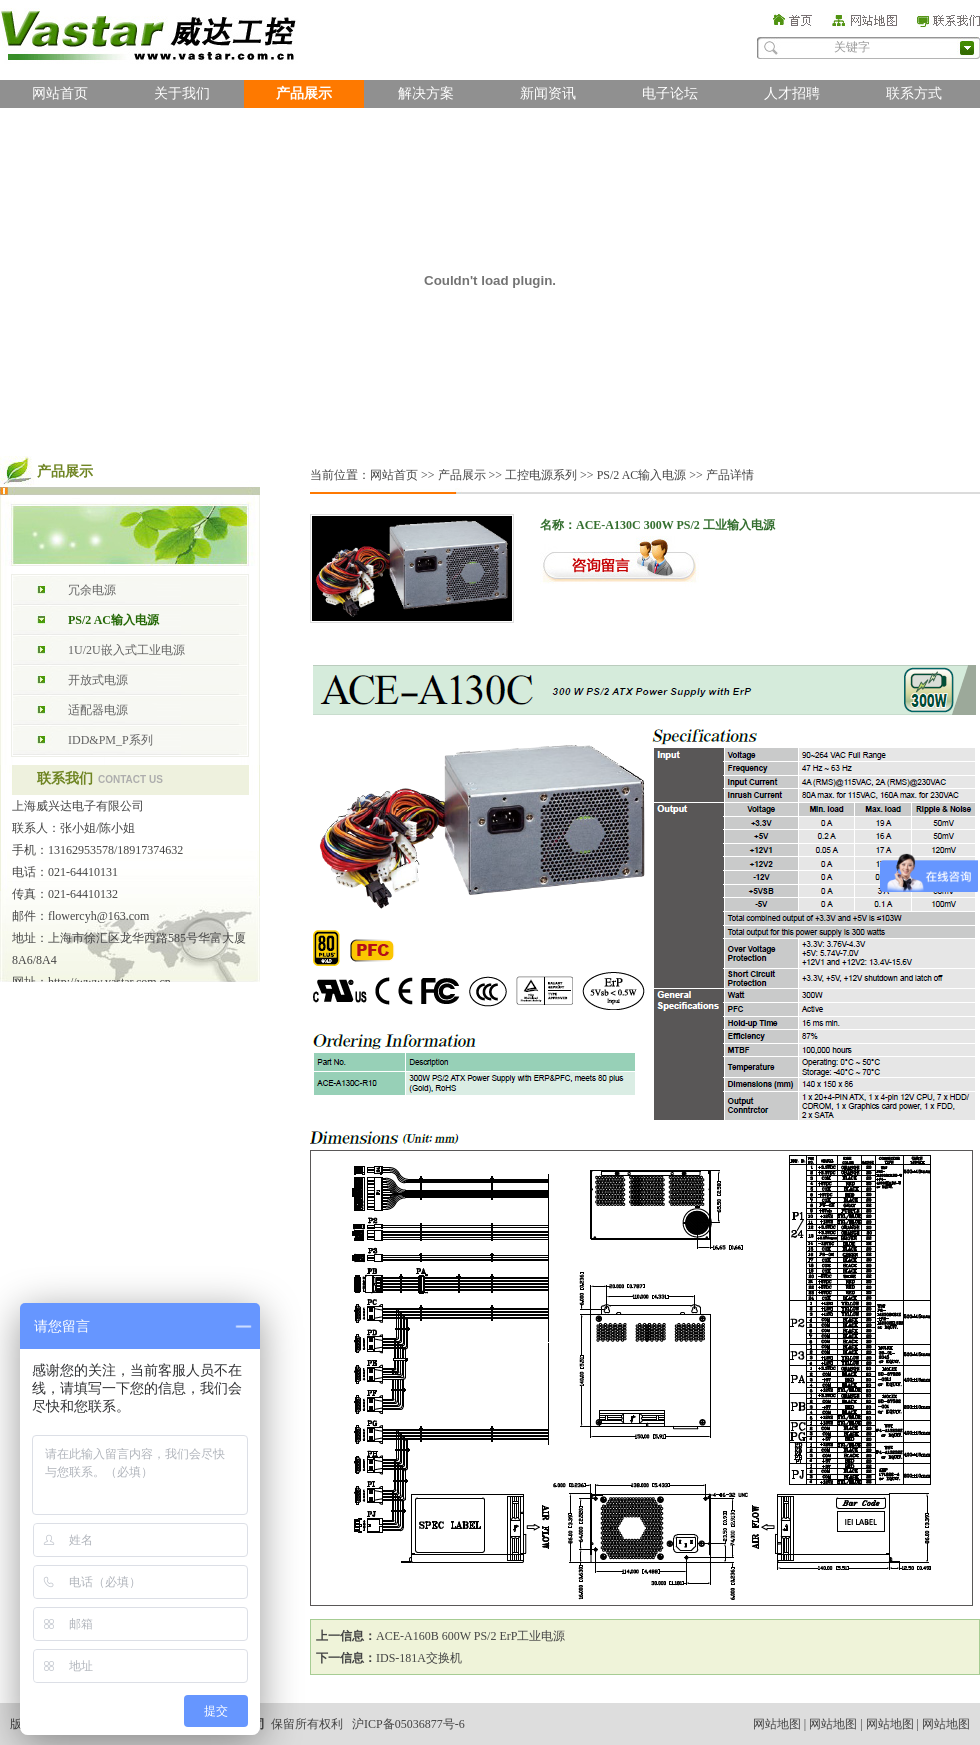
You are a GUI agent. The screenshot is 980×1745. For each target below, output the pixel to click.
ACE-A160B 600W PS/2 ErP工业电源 (470, 1636)
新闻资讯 (548, 93)
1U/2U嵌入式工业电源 (126, 650)
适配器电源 (98, 710)
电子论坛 (670, 93)
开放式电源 (98, 680)
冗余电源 (92, 590)
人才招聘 (792, 93)
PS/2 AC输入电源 (113, 620)
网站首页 (60, 93)
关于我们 (182, 93)
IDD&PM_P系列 (110, 740)
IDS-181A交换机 (419, 1658)
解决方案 (426, 93)
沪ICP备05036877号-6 (408, 1724)
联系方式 (914, 93)
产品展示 (304, 93)
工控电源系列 (541, 475)
